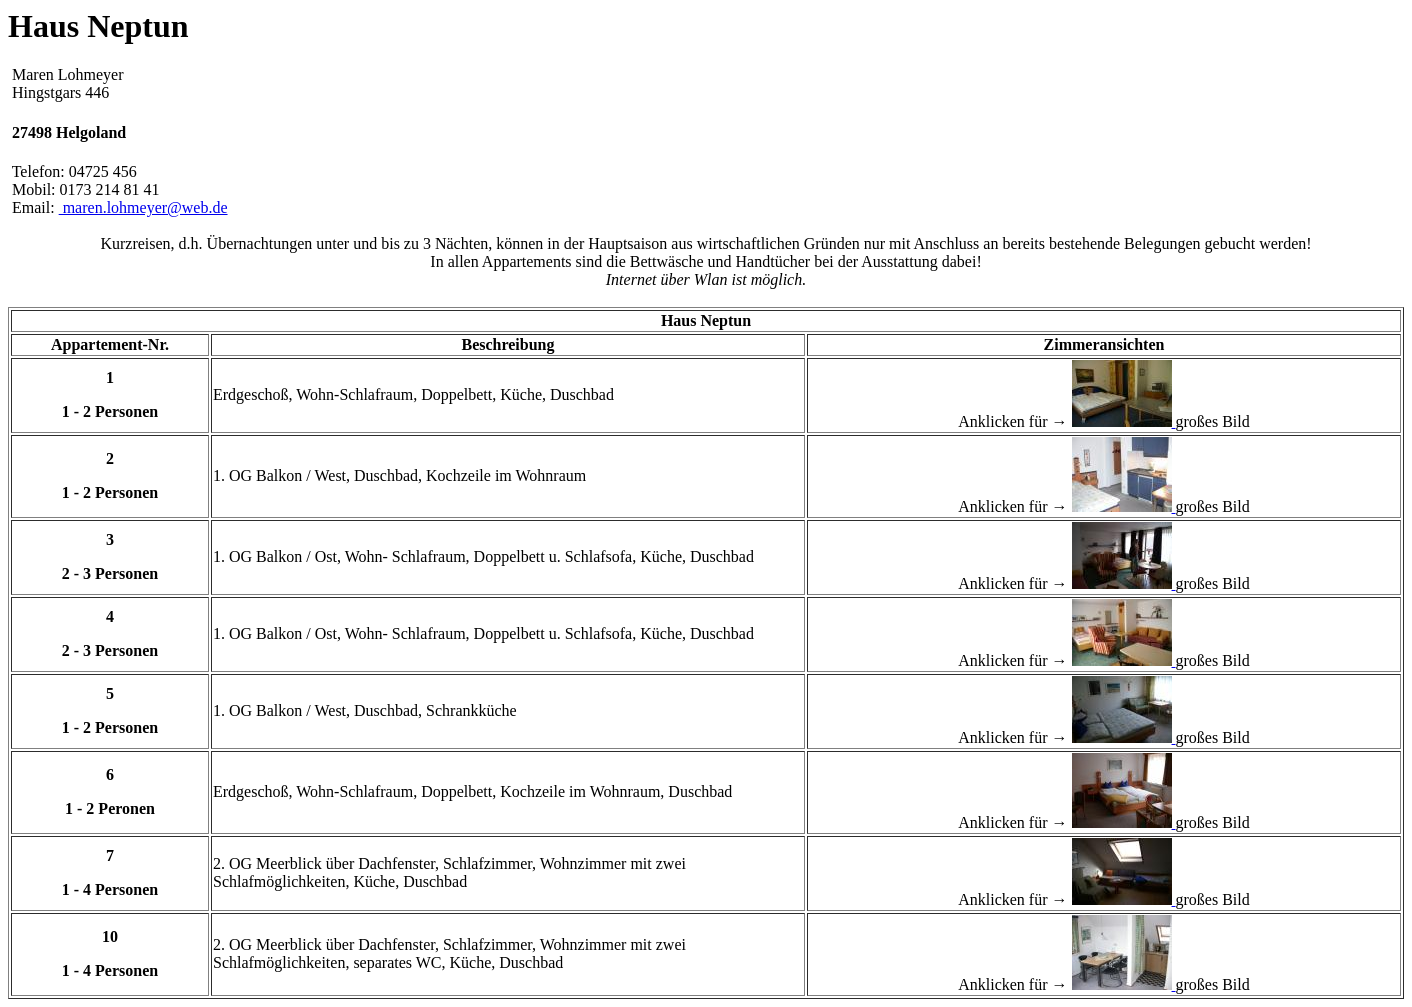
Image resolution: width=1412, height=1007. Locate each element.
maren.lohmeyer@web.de (143, 207)
